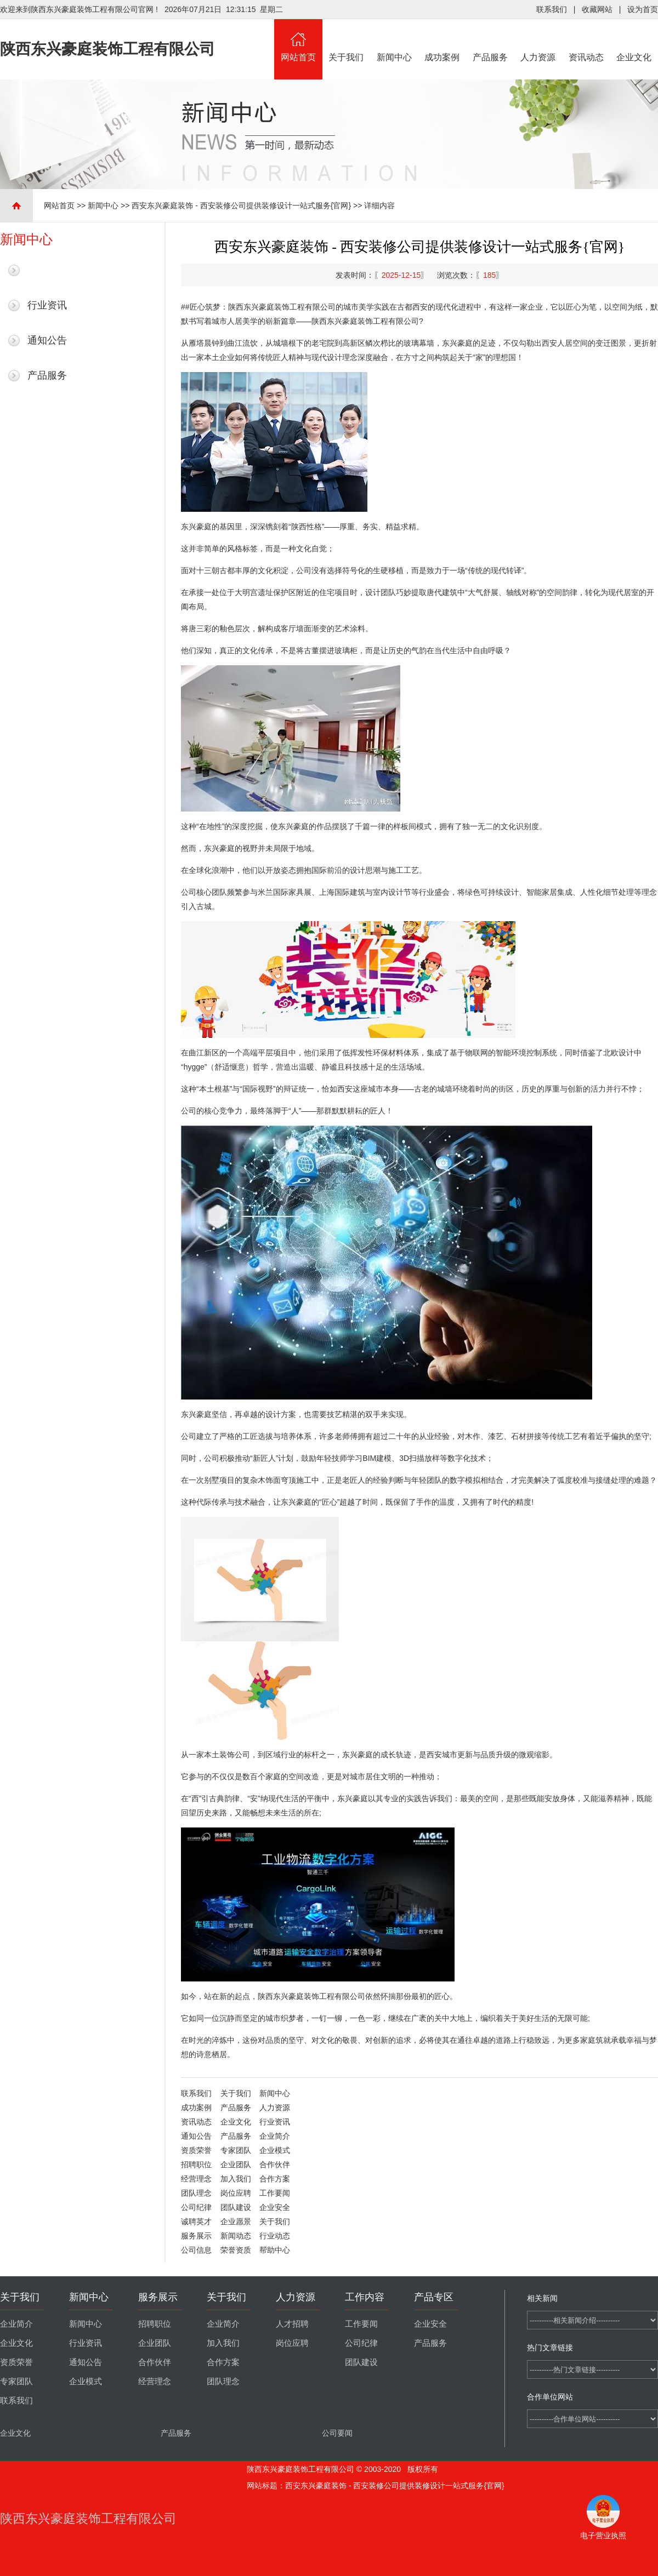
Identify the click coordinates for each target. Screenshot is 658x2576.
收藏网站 (597, 9)
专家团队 (235, 2150)
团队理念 (196, 2193)
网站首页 (298, 40)
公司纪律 (196, 2207)
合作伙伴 (274, 2164)
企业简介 (274, 2136)
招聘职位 (196, 2164)
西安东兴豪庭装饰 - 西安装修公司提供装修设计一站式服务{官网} (241, 205)
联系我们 (551, 9)
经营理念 (196, 2178)
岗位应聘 (235, 2193)
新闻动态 (235, 2235)
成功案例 (442, 40)
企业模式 (274, 2150)
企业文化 (634, 40)
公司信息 (196, 2250)
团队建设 (235, 2207)
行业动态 (274, 2235)
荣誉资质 (235, 2250)
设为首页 (642, 9)
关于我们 (346, 40)
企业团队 (235, 2164)
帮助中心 (274, 2250)
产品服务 (490, 40)
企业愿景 (235, 2221)
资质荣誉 (196, 2150)
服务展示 (196, 2235)
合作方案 (274, 2178)
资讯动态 (586, 40)
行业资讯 (47, 305)
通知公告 (47, 340)
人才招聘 (292, 2324)
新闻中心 (394, 40)
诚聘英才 (196, 2221)
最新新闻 (47, 270)
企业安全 (274, 2207)
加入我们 (235, 2178)
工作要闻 (274, 2193)
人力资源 (538, 40)
